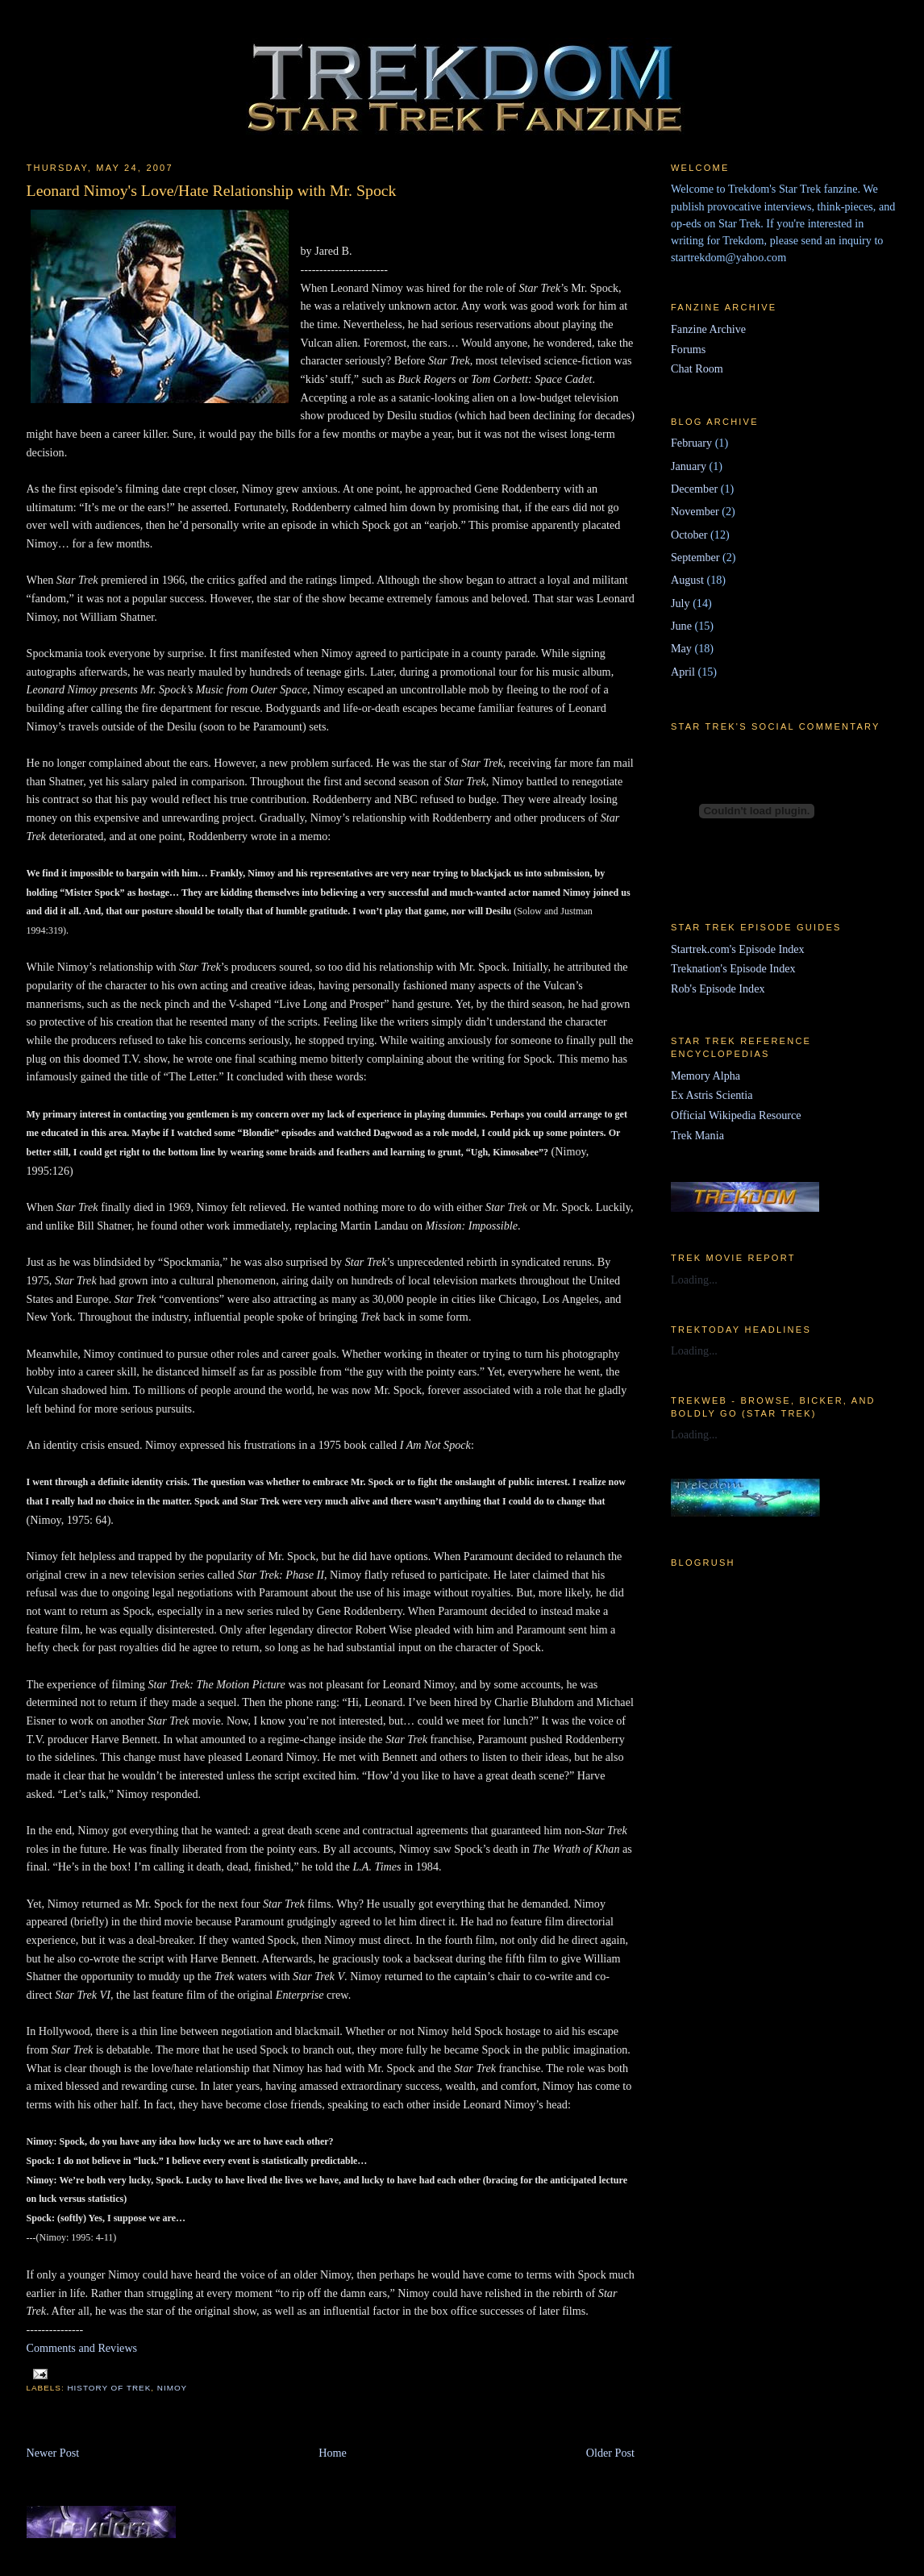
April (683, 671)
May (681, 648)
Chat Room (697, 368)
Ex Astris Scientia (711, 1094)
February (691, 442)
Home (332, 2452)
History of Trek (109, 2387)
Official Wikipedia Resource (736, 1115)
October (689, 534)
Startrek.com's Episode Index (738, 949)
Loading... (694, 1279)
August (687, 579)
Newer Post (53, 2452)
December (694, 488)
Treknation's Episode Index (733, 968)
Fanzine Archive (708, 329)
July (680, 603)
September (695, 557)
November (695, 511)
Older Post (610, 2452)
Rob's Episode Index (718, 988)
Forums (688, 349)
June (681, 625)
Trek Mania (697, 1135)
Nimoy (172, 2387)
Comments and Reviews (82, 2347)
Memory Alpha (705, 1075)
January (688, 466)
